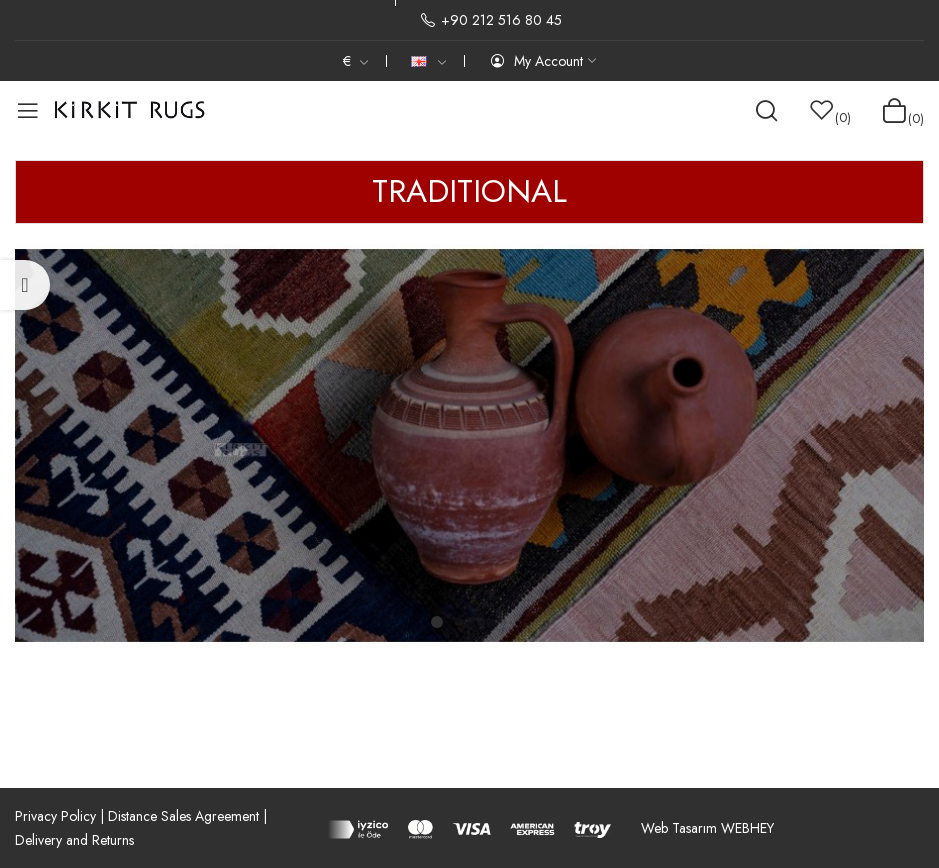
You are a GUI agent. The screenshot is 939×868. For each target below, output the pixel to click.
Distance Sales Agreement (183, 816)
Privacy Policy (55, 816)
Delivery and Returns (74, 840)
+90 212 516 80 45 (491, 20)
